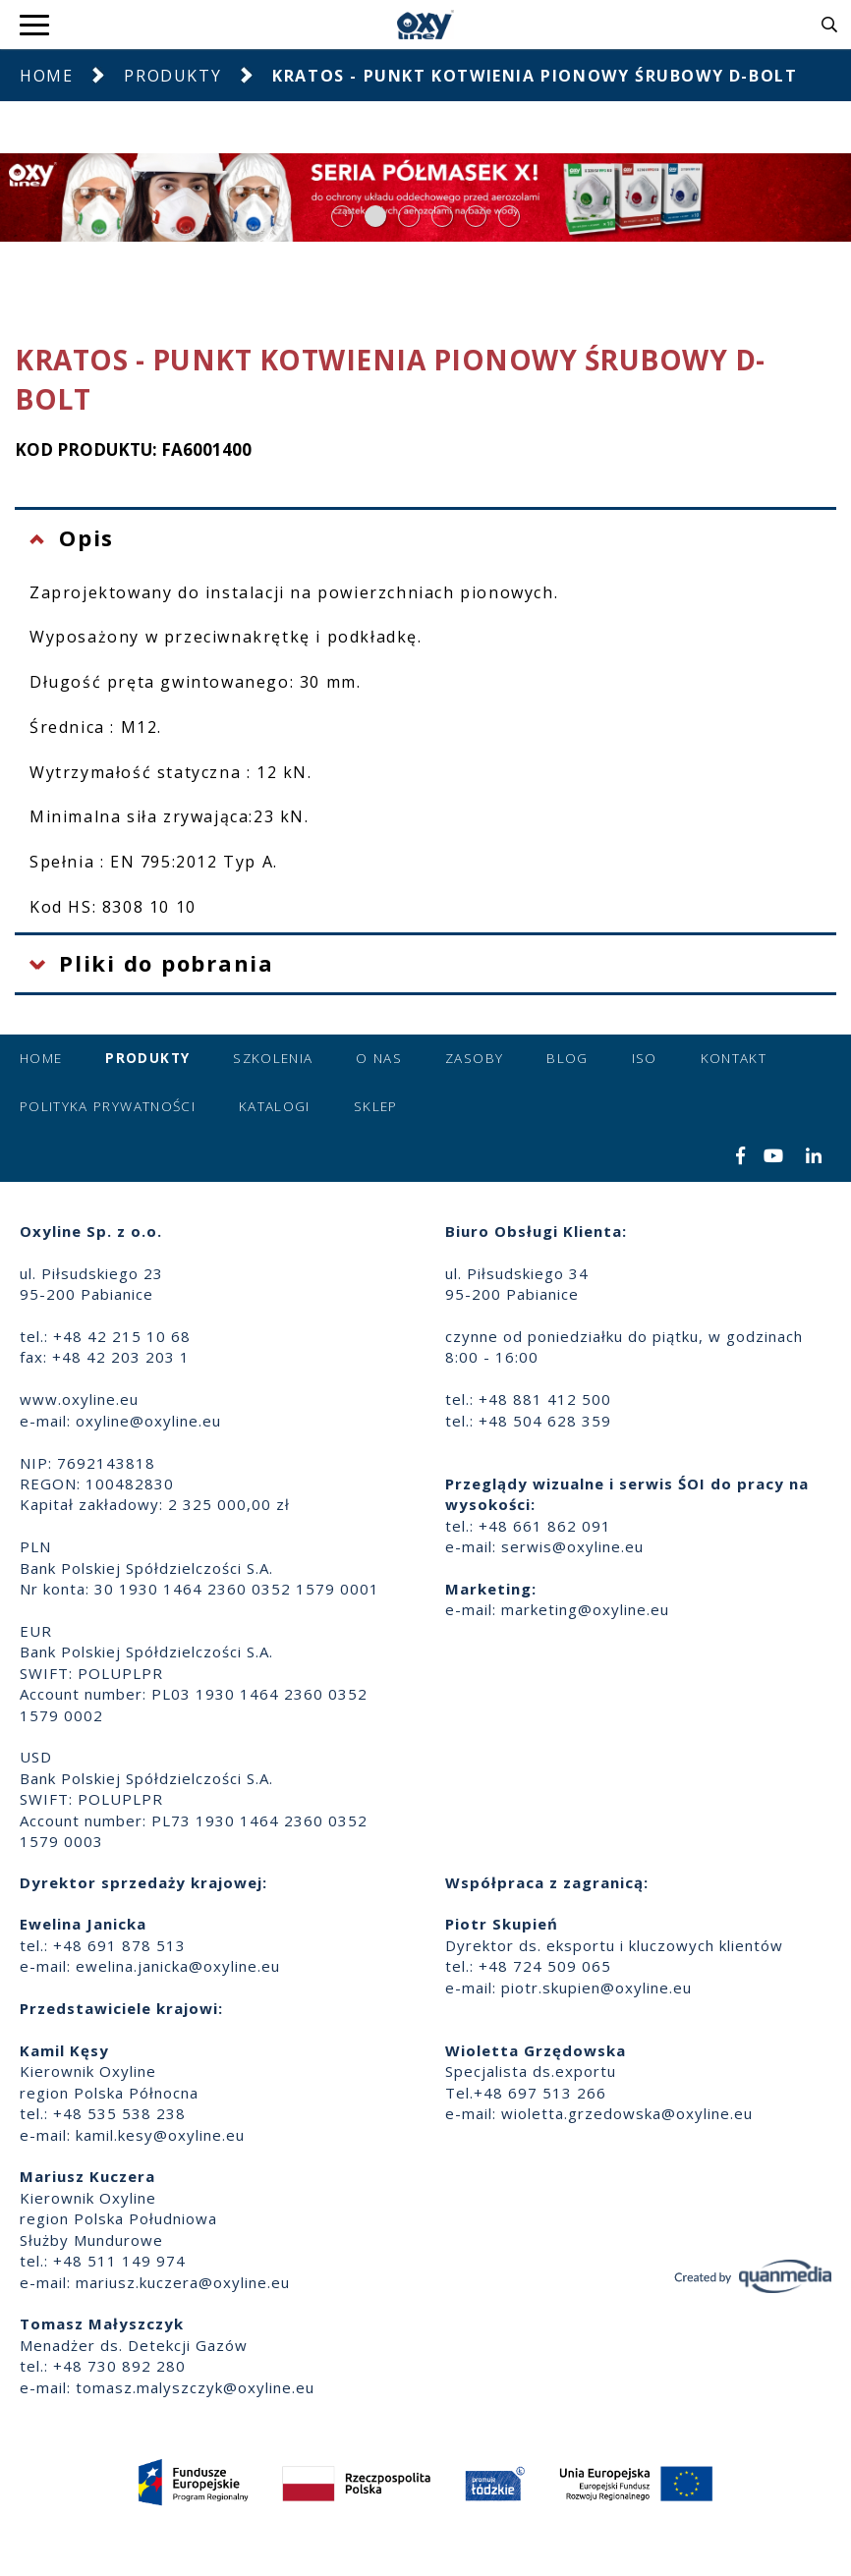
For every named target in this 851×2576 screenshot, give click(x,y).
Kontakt (733, 1058)
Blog (567, 1058)
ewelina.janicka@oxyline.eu (178, 1966)
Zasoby (474, 1058)
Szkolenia (272, 1058)
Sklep (376, 1106)
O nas (379, 1058)
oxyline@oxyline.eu (148, 1420)
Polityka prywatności (108, 1106)
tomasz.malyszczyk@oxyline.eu (195, 2387)
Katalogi (275, 1106)
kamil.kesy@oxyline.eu (160, 2135)
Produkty (172, 75)
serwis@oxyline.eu (572, 1546)
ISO (644, 1058)
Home (46, 75)
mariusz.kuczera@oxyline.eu (183, 2282)
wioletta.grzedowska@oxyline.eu (627, 2113)
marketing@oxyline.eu (585, 1609)
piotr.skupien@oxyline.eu (596, 1987)
